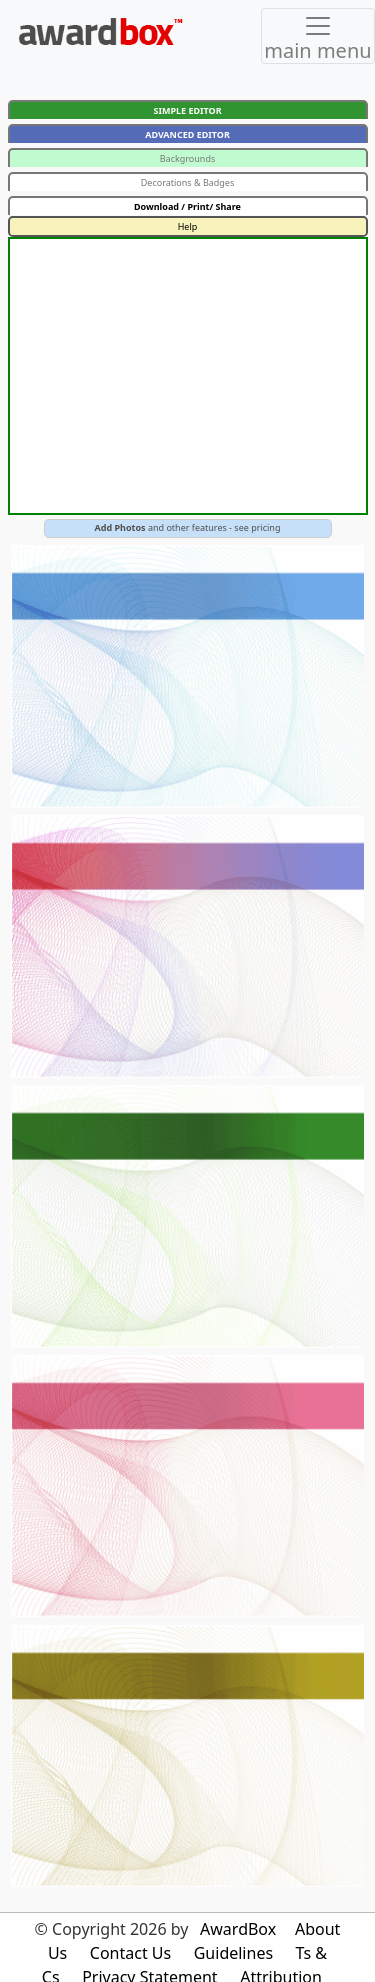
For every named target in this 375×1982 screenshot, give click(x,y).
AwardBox (238, 1929)
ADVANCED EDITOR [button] (187, 134)
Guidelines (233, 1953)
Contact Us (130, 1953)
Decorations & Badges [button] (188, 182)
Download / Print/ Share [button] (187, 206)
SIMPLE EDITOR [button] (187, 110)
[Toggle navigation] (318, 36)
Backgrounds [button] (188, 158)
